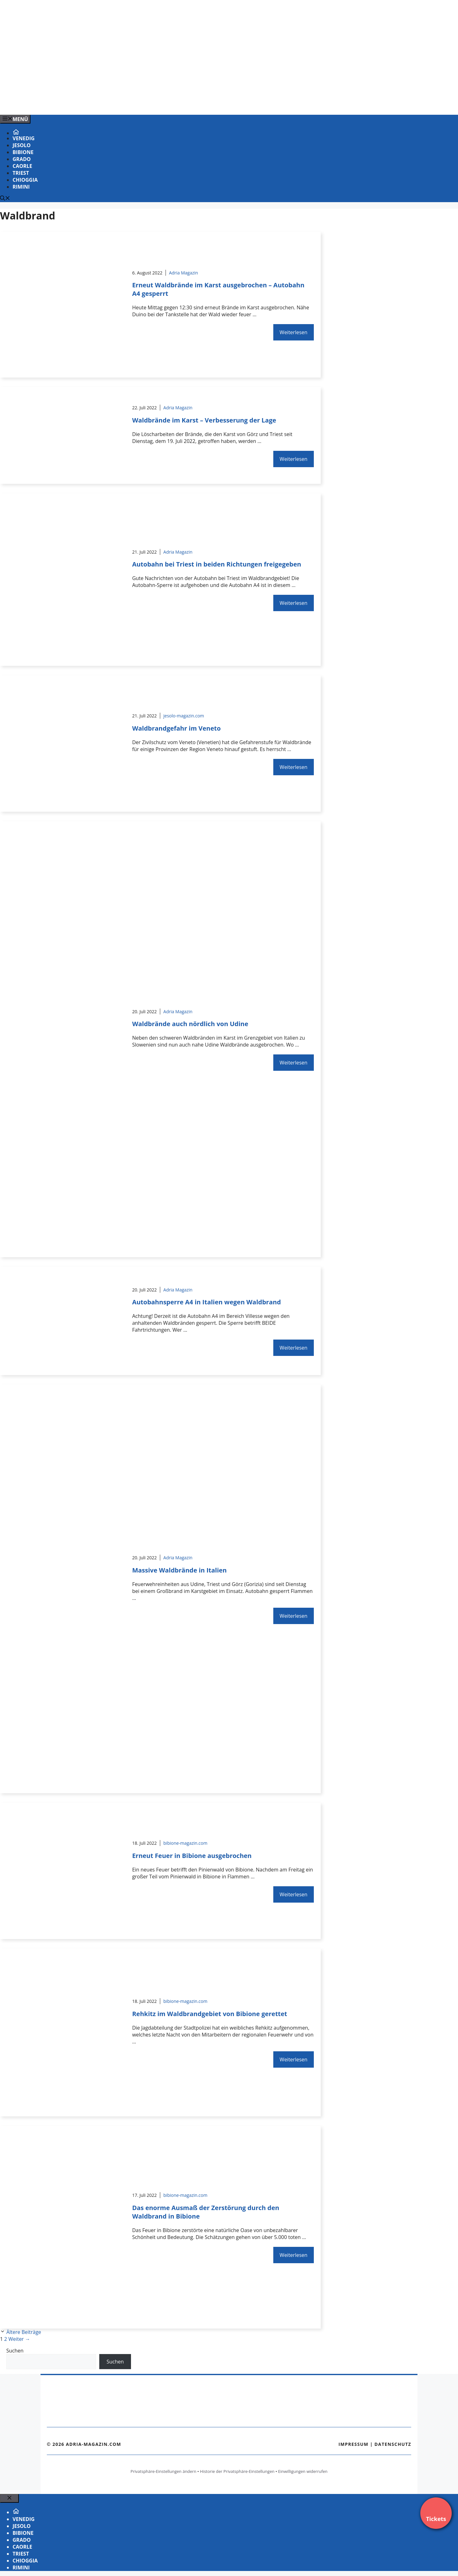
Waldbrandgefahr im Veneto (176, 728)
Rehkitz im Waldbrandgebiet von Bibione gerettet (209, 2013)
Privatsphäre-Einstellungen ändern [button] (163, 2471)
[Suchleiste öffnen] (5, 198)
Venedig (24, 138)
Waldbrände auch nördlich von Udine (190, 1024)
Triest (21, 172)
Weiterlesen (293, 332)
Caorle (22, 166)
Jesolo (22, 145)
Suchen (15, 2350)
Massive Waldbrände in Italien (179, 1570)
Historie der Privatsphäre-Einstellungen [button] (237, 2471)
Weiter (19, 2339)
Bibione (23, 152)
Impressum (353, 2444)
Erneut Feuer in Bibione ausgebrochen (192, 1855)
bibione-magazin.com (185, 1843)
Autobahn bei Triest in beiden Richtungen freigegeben (216, 564)
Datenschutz (392, 2444)
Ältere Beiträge (23, 2332)
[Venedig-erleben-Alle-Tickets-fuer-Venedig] (127, 103)
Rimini (21, 186)
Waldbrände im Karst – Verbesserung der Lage (204, 420)
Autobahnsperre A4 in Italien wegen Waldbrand (206, 1302)
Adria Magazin (183, 273)
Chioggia (25, 179)
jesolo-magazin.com (183, 716)
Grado (22, 159)
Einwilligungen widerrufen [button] (302, 2471)
